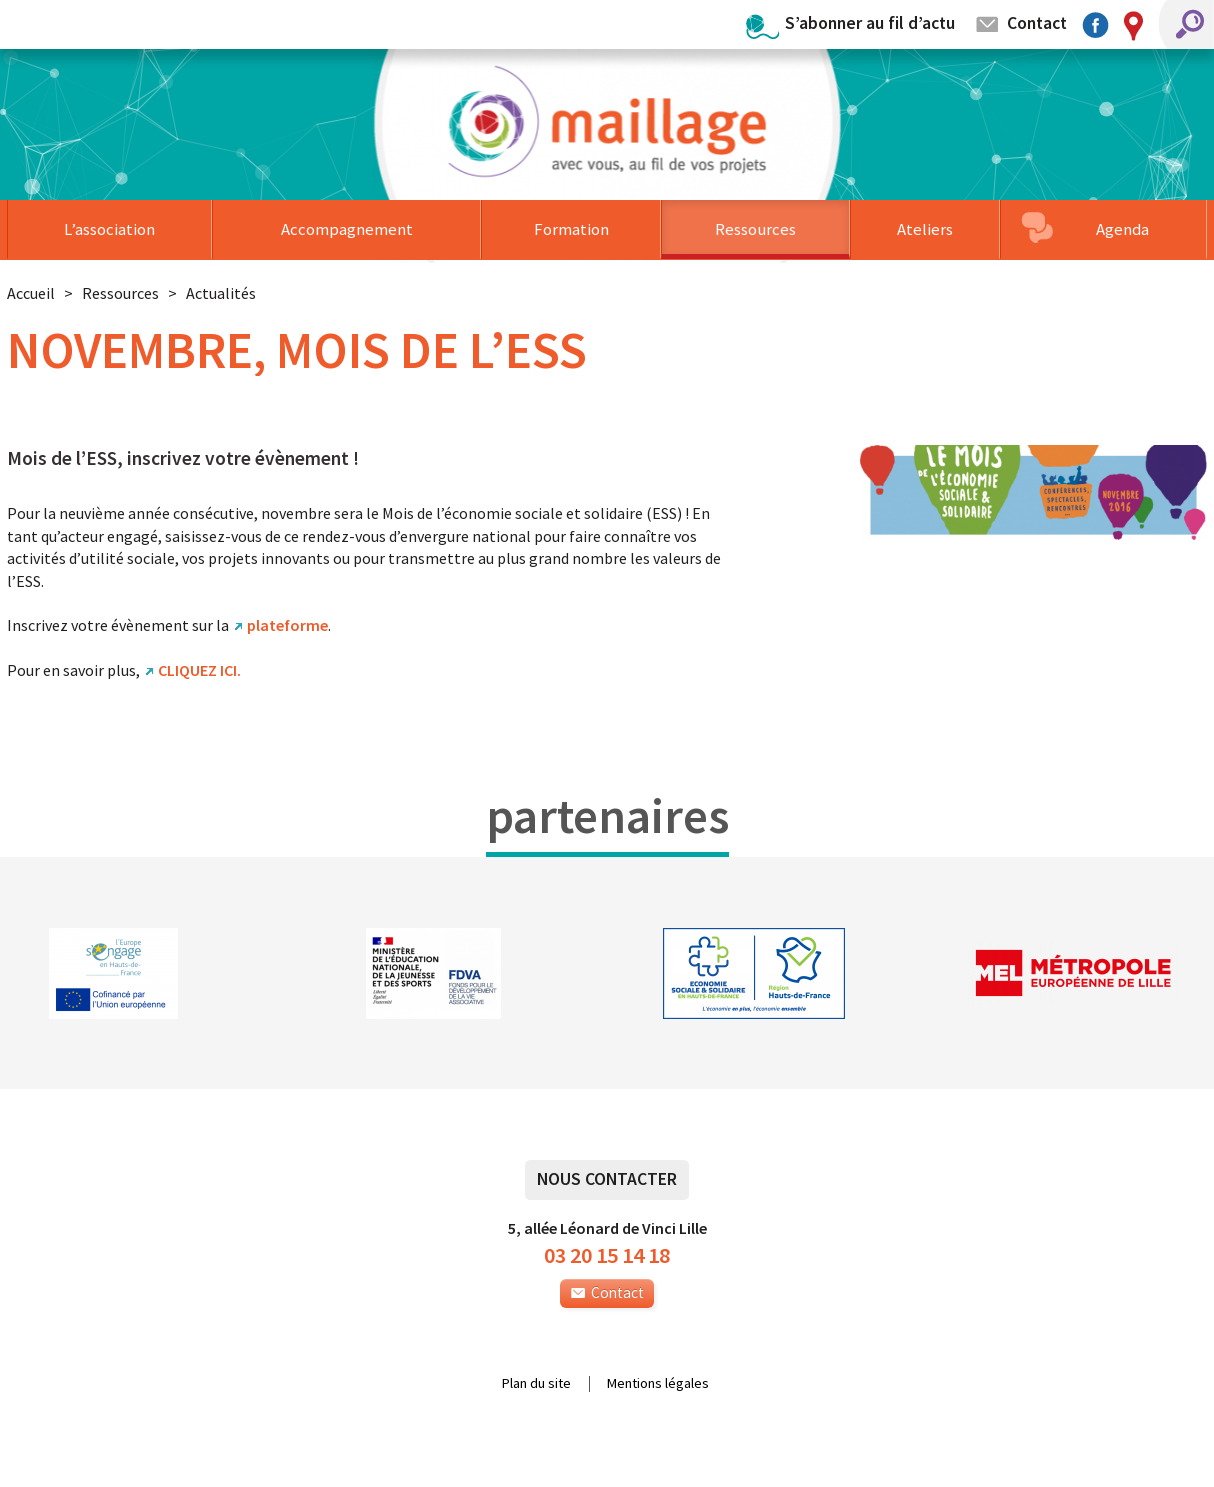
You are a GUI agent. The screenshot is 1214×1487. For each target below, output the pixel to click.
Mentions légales (658, 1384)
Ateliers (925, 229)
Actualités (221, 293)
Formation (571, 229)
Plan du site (536, 1384)
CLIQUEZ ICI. (199, 670)
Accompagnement (347, 229)
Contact (1037, 22)
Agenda (1122, 229)
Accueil (31, 293)
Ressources (755, 229)
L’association (109, 229)
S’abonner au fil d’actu (870, 22)
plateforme (287, 625)
